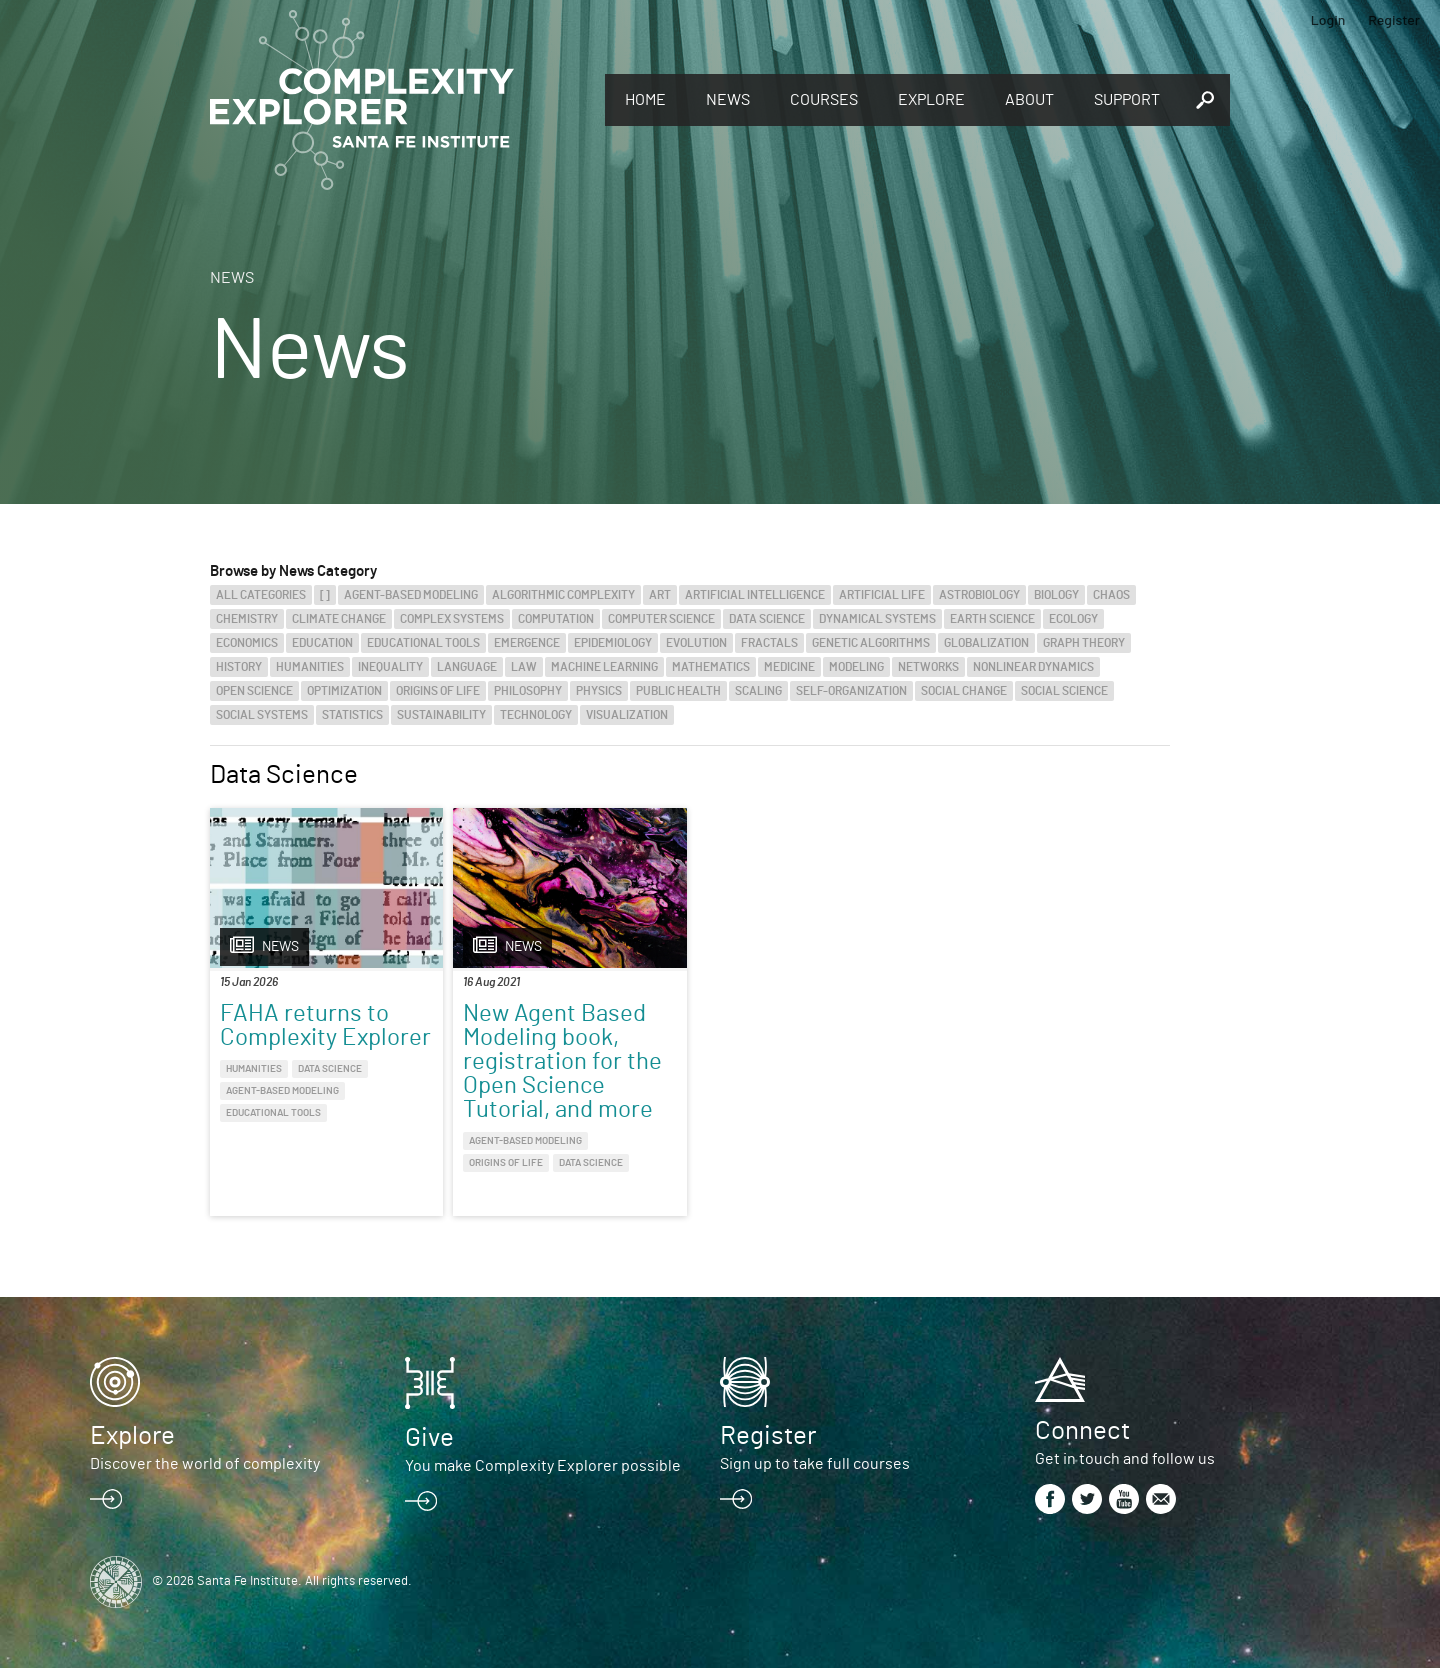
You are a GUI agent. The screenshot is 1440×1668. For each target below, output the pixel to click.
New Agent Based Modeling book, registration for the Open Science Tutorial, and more (562, 1062)
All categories (261, 595)
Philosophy (528, 691)
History (239, 667)
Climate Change (339, 619)
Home (645, 100)
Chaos (1111, 595)
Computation (556, 619)
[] (325, 595)
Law (524, 667)
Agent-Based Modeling (411, 595)
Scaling (758, 691)
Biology (1056, 595)
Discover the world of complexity (205, 1464)
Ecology (1073, 619)
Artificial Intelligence (755, 595)
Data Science (767, 619)
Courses (824, 100)
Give (429, 1438)
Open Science (254, 691)
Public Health (678, 691)
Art (660, 595)
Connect (1082, 1431)
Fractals (769, 643)
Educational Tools (423, 643)
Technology (536, 715)
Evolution (696, 643)
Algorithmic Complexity (563, 595)
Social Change (964, 691)
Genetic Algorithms (871, 643)
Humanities (310, 667)
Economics (247, 643)
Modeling (856, 667)
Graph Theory (1084, 643)
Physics (599, 691)
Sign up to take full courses (815, 1464)
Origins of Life (438, 691)
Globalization (986, 643)
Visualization (627, 715)
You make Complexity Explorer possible (543, 1466)
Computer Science (661, 619)
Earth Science (992, 619)
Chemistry (247, 619)
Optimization (344, 691)
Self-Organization (851, 691)
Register (1394, 19)
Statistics (352, 715)
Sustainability (441, 715)
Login (1328, 19)
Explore (931, 100)
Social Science (1064, 691)
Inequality (390, 667)
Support (1127, 100)
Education (322, 643)
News (728, 100)
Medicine (789, 667)
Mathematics (711, 667)
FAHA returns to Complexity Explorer (325, 1026)
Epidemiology (613, 643)
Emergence (527, 643)
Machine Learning (604, 667)
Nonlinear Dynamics (1033, 667)
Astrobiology (979, 595)
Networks (928, 667)
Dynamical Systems (877, 619)
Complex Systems (452, 619)
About (1029, 100)
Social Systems (262, 715)
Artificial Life (882, 595)
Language (467, 667)
